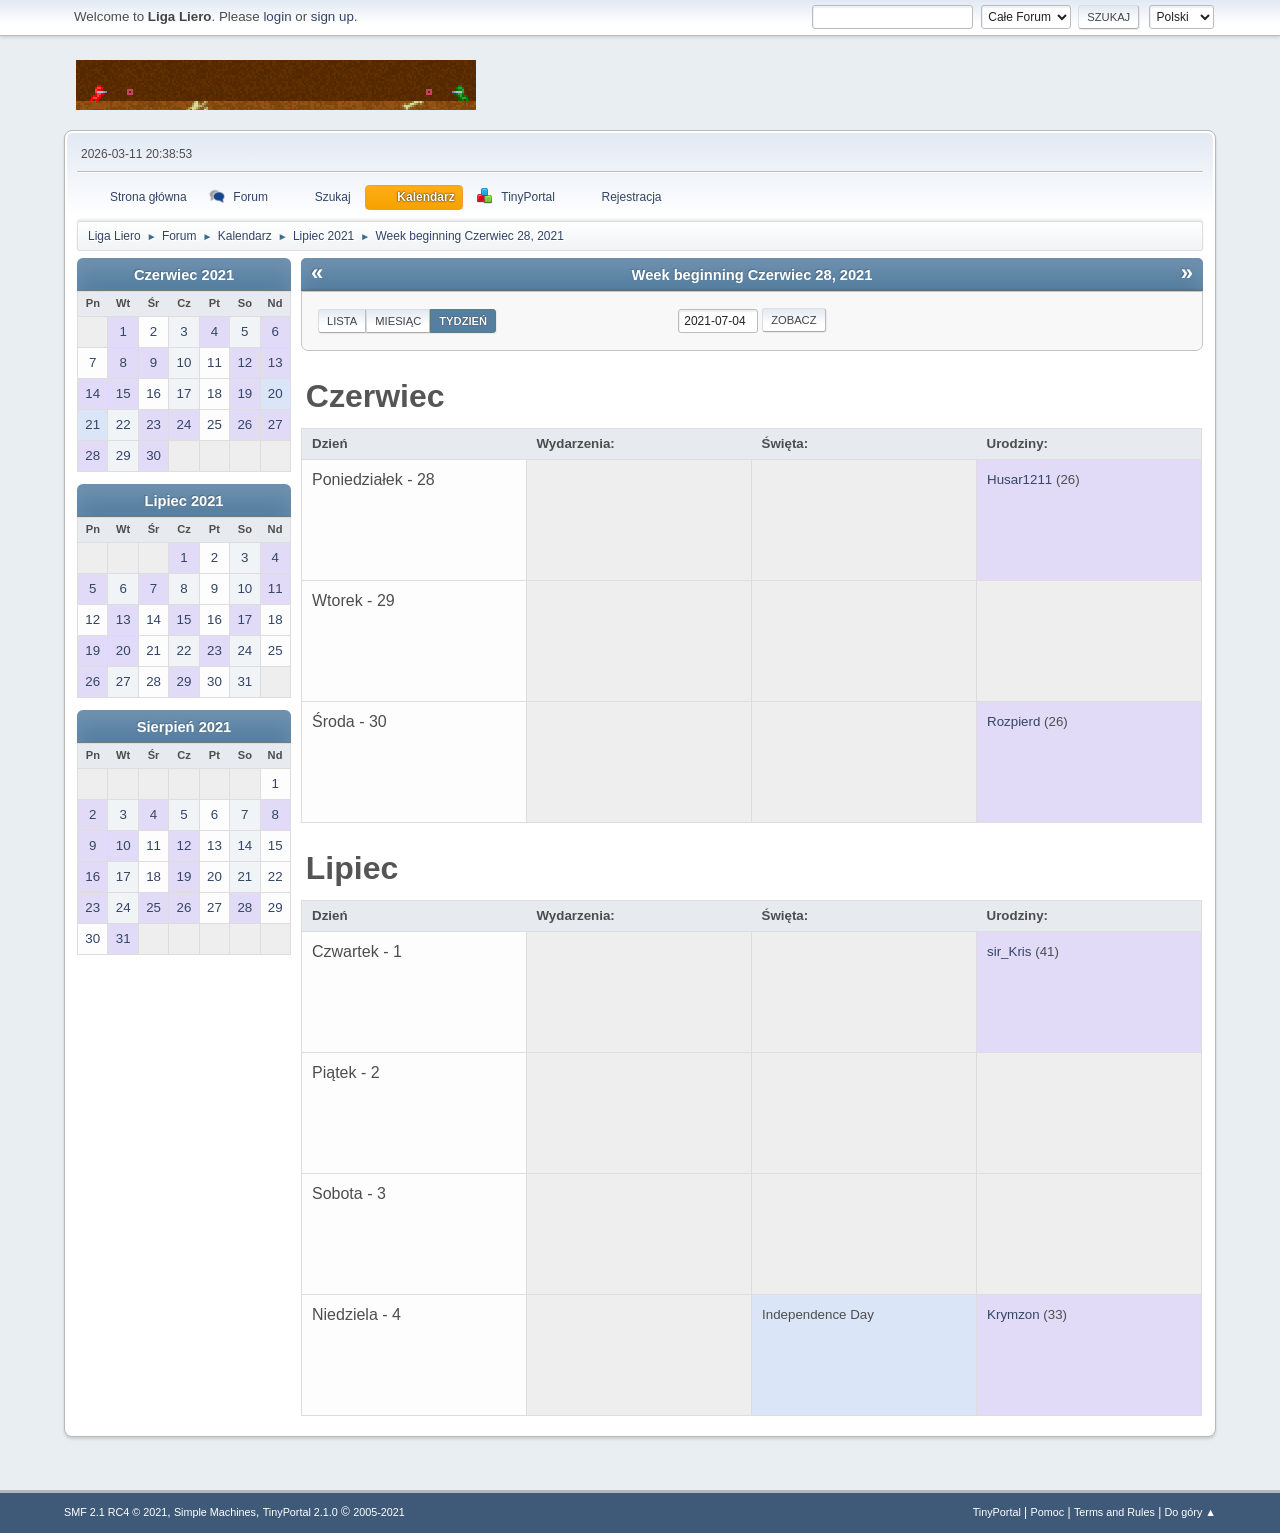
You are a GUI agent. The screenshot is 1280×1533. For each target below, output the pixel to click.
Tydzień (463, 321)
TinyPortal (997, 1512)
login (277, 16)
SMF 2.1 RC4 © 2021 (115, 1512)
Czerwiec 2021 (184, 275)
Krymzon (1013, 1314)
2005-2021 (379, 1512)
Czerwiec (375, 396)
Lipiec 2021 (183, 501)
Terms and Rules (1114, 1512)
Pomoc (1048, 1512)
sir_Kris (1009, 951)
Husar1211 (1019, 479)
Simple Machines (215, 1512)
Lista (342, 321)
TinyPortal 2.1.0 (300, 1512)
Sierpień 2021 (184, 727)
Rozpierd (1013, 721)
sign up (332, 16)
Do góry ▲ (1190, 1512)
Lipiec (352, 868)
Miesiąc (398, 321)
